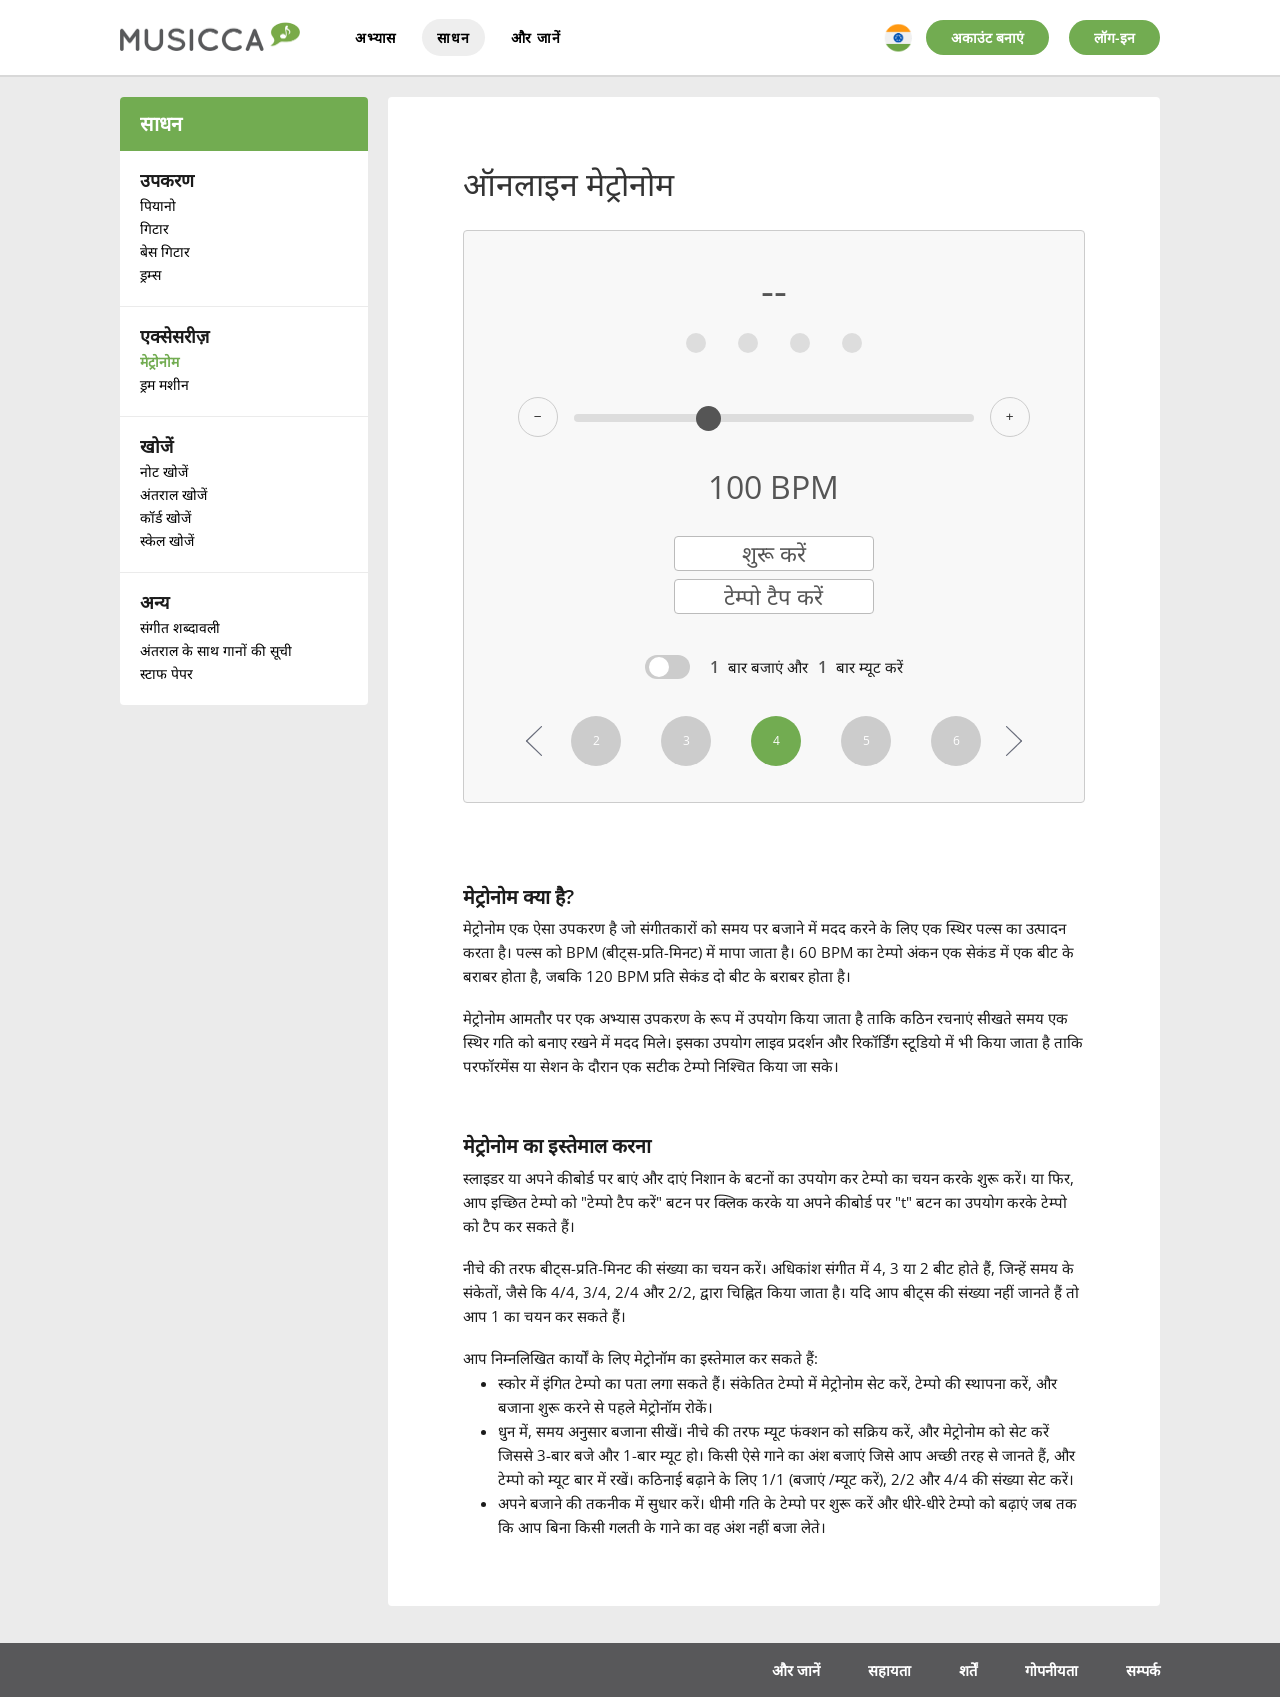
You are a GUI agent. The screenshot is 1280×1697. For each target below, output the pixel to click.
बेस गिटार (165, 251)
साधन (453, 37)
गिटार (154, 228)
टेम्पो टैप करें (773, 597)
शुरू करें (774, 554)
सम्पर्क (1142, 1666)
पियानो (158, 205)
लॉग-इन (1114, 37)
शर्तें (962, 1666)
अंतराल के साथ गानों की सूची (216, 650)
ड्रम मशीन (164, 384)
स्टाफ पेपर (166, 673)
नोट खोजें (164, 471)
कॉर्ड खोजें (165, 517)
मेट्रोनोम (159, 361)
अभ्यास (375, 37)
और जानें (536, 37)
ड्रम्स (150, 274)
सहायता (883, 1666)
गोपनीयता (1048, 1666)
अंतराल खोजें (173, 494)
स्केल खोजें (167, 540)
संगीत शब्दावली (180, 627)
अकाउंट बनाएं (987, 37)
